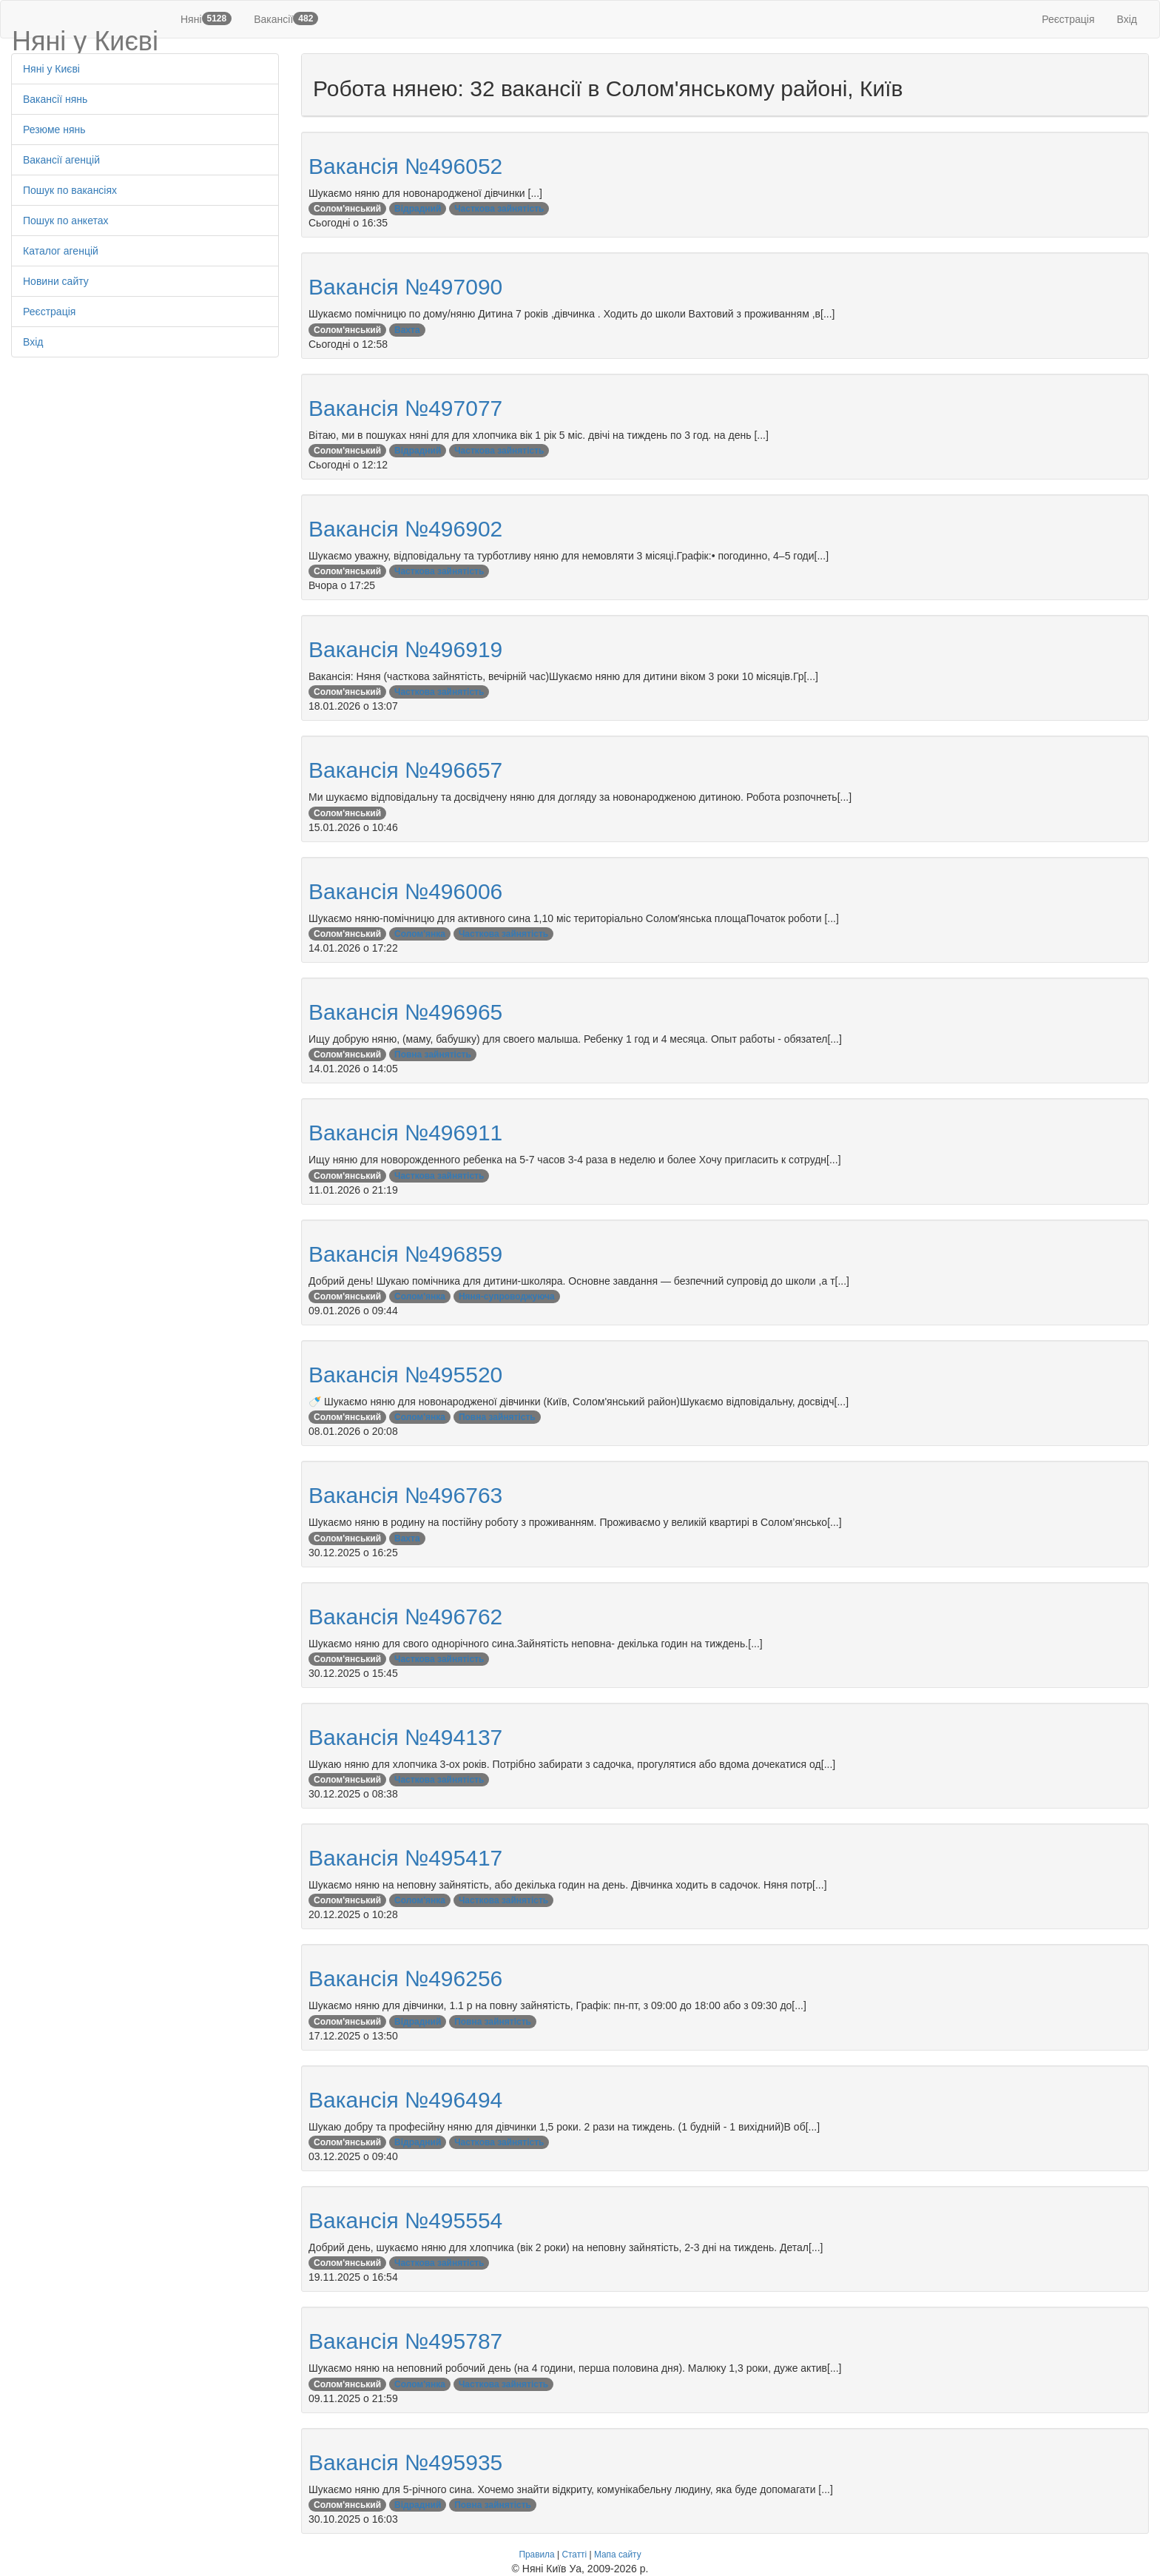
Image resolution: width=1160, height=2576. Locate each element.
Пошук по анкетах (66, 220)
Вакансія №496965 (405, 1012)
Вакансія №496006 (405, 891)
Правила (536, 2554)
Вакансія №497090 (405, 287)
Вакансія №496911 (405, 1132)
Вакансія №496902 (405, 529)
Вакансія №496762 (405, 1616)
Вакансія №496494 (405, 2100)
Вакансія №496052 (405, 166)
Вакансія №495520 (405, 1374)
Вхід (1127, 19)
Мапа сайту (617, 2554)
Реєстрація (1068, 19)
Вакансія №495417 (405, 1858)
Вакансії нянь (55, 99)
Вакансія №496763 (405, 1495)
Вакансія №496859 (405, 1254)
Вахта (407, 330)
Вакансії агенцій (61, 160)
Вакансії (286, 18)
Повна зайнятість (432, 1054)
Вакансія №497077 (405, 408)
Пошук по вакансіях (70, 190)
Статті (574, 2554)
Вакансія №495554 (405, 2220)
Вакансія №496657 (405, 770)
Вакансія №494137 (405, 1737)
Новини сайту (56, 281)
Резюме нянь (54, 129)
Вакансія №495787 (405, 2341)
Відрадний (417, 209)
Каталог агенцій (60, 251)
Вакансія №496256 (405, 1978)
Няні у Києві (51, 69)
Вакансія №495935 (405, 2462)
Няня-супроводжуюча (507, 1296)
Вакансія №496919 (405, 649)
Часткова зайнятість (499, 209)
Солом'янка (419, 934)
